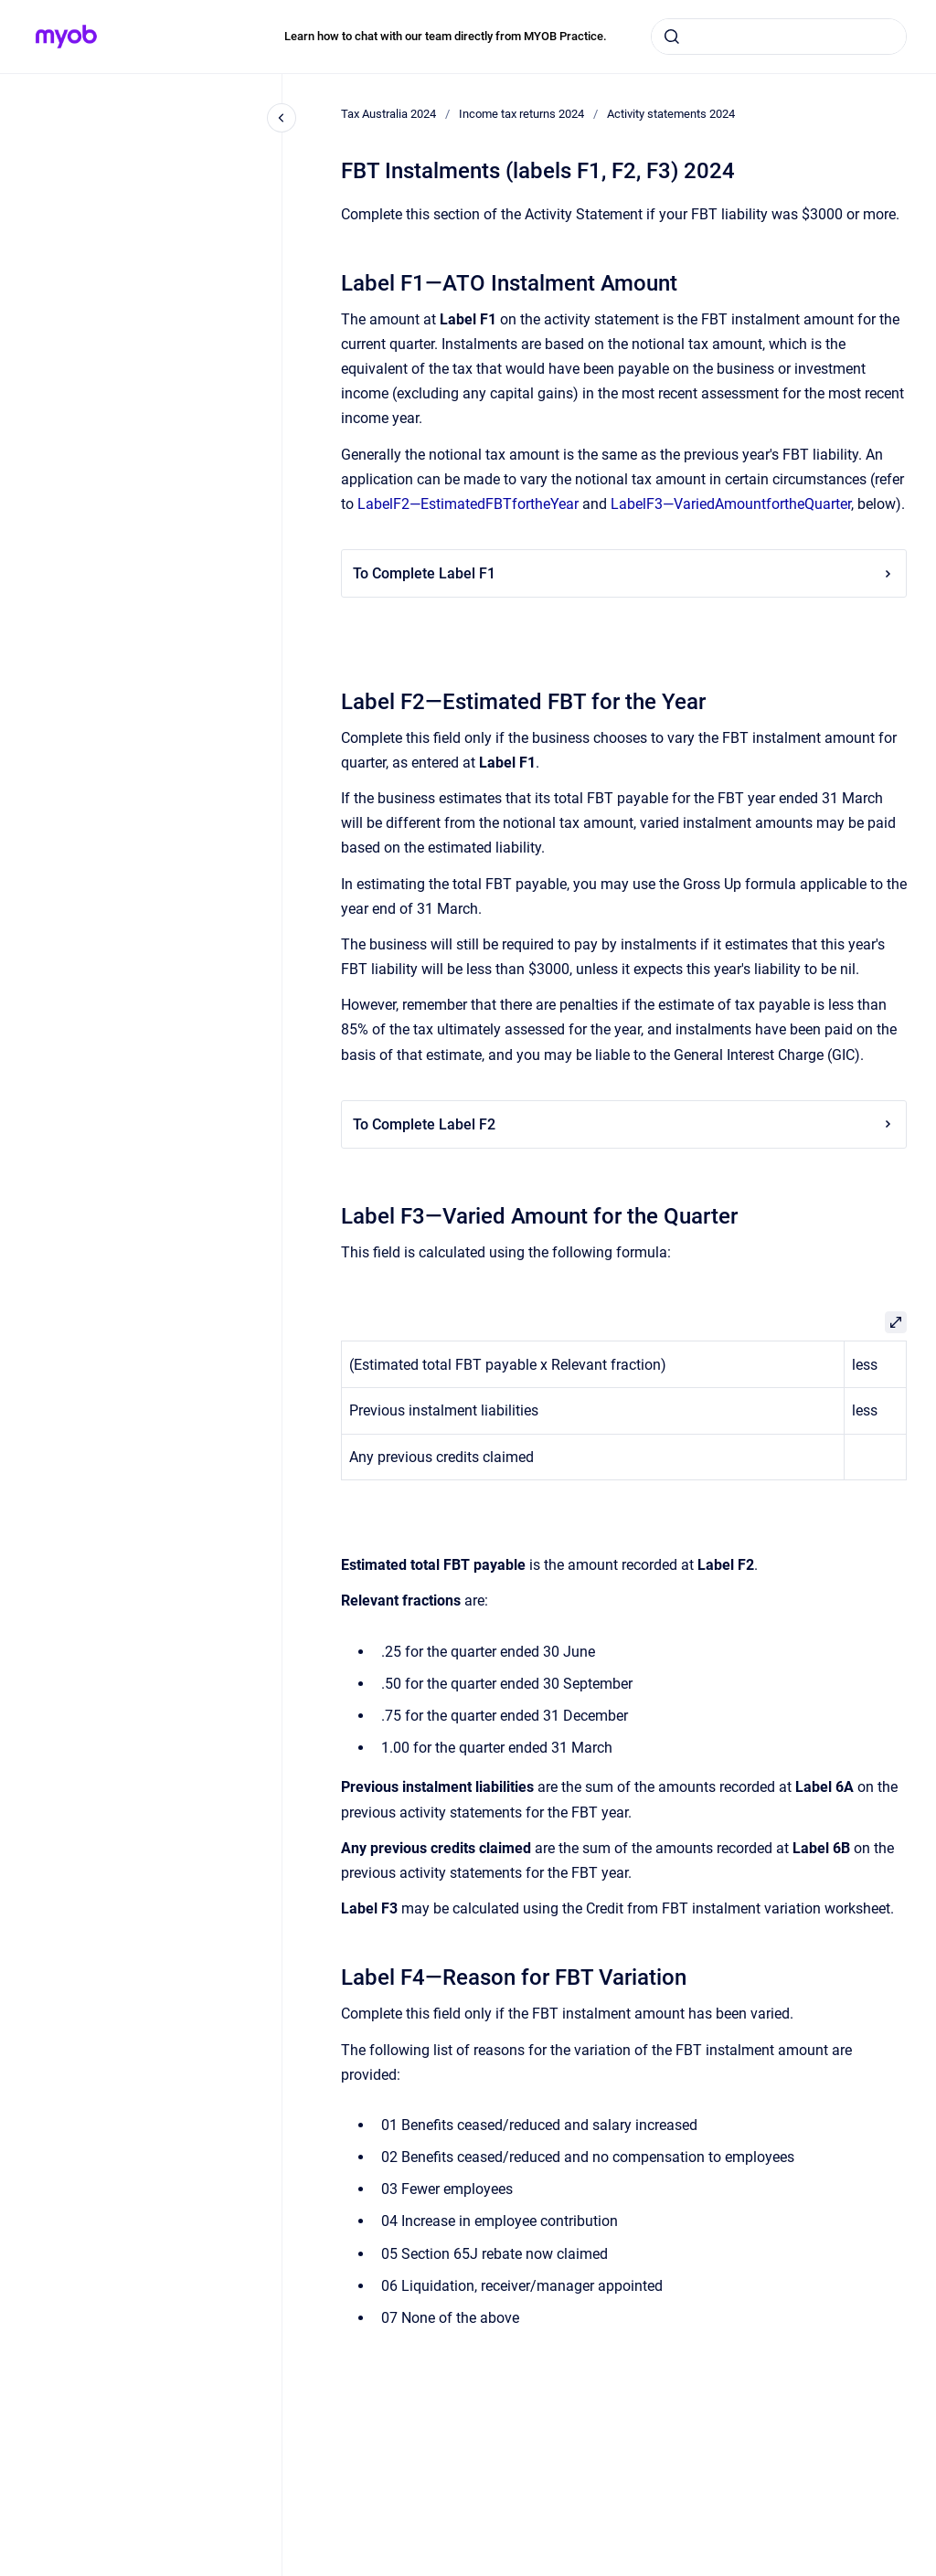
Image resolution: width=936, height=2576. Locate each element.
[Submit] (671, 36)
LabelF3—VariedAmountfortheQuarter (731, 504)
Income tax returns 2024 (521, 114)
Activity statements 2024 (671, 114)
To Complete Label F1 (624, 573)
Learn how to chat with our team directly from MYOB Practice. (445, 36)
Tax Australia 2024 (388, 114)
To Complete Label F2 (624, 1124)
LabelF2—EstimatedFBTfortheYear (468, 504)
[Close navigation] (281, 118)
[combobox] (779, 36)
